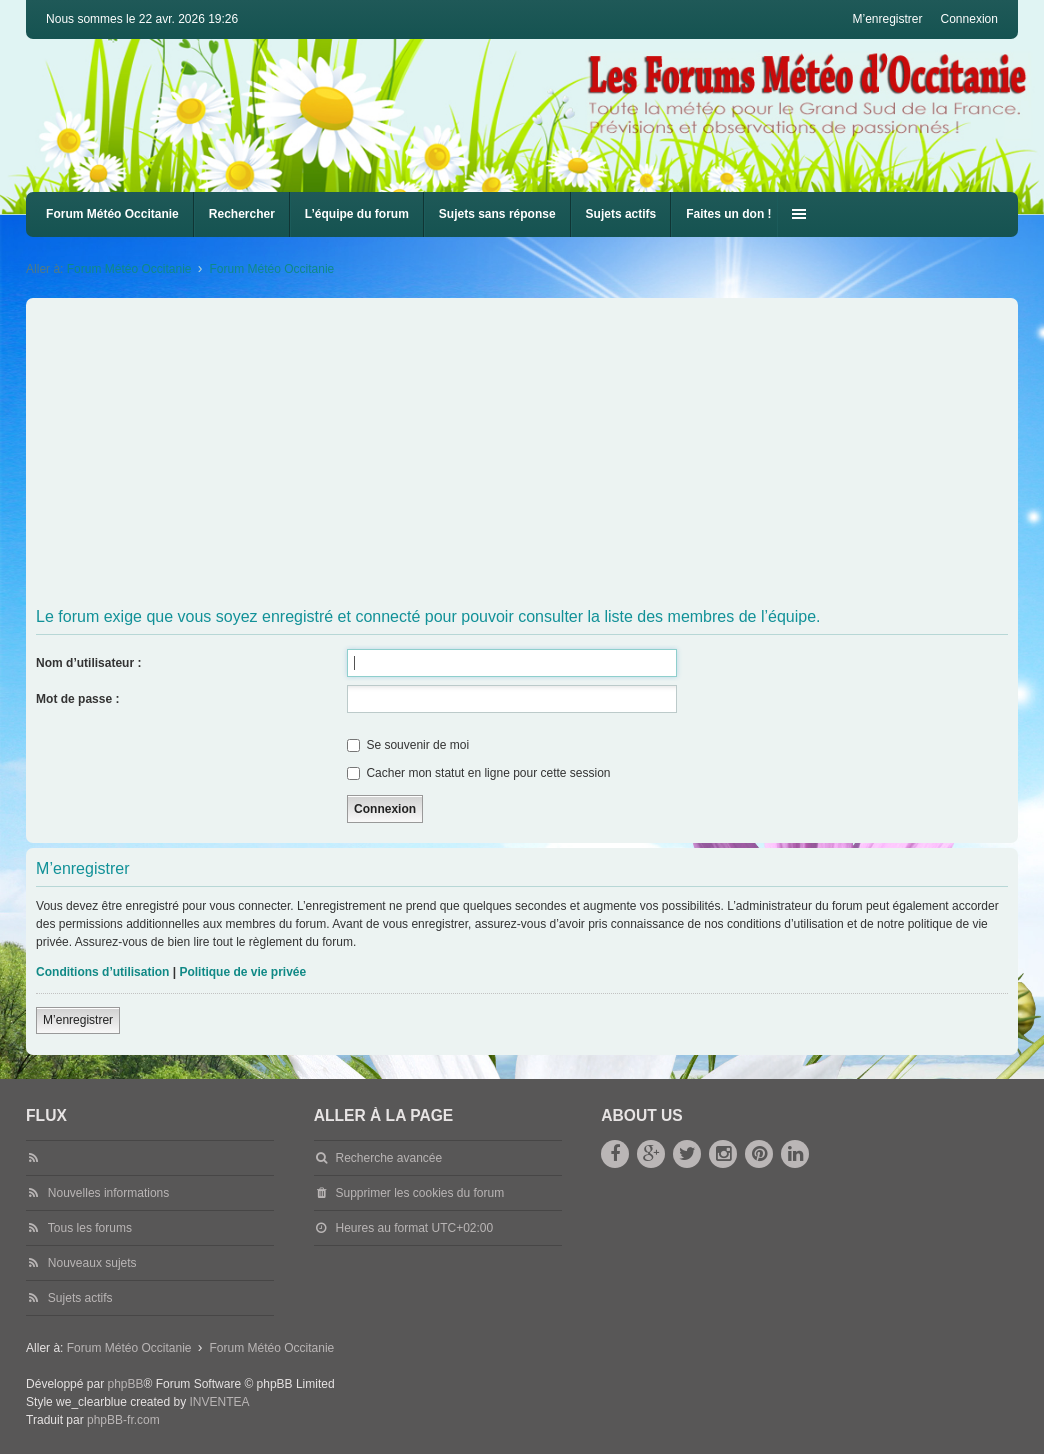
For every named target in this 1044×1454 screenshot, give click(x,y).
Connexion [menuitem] (969, 19)
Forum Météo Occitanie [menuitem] (112, 214)
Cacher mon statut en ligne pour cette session (478, 773)
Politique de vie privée (242, 972)
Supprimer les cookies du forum (419, 1193)
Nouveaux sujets (92, 1263)
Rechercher (242, 214)
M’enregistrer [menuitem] (887, 19)
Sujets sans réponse (497, 214)
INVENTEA (220, 1402)
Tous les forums (90, 1228)
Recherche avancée (388, 1158)
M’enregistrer (78, 1020)
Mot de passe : (77, 699)
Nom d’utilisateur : (88, 663)
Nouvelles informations (108, 1193)
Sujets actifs (621, 214)
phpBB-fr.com (123, 1420)
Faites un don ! (728, 214)
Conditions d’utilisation (102, 972)
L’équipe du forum (357, 214)
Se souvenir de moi (408, 745)
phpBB (125, 1384)
